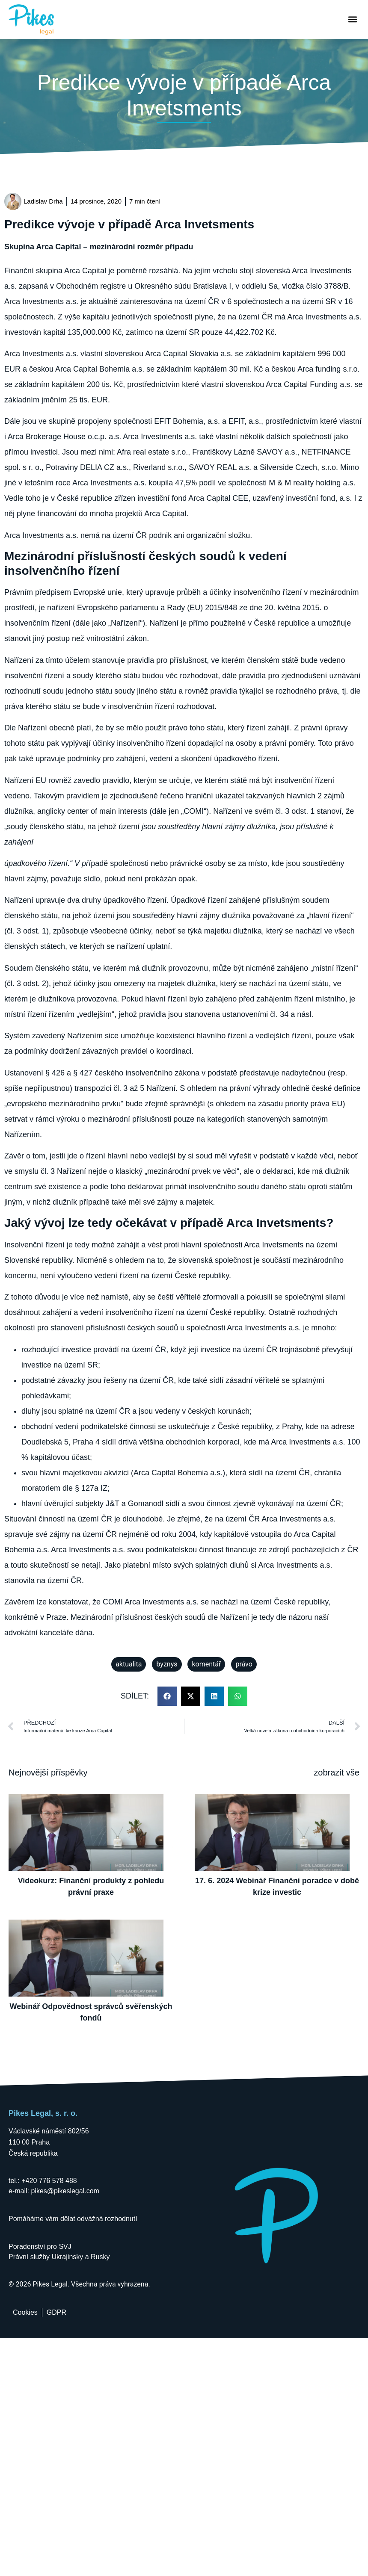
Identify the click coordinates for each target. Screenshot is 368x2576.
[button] (352, 19)
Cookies (25, 2312)
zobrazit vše (336, 1772)
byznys (166, 1664)
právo (243, 1664)
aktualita (129, 1664)
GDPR (56, 2312)
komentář (206, 1664)
